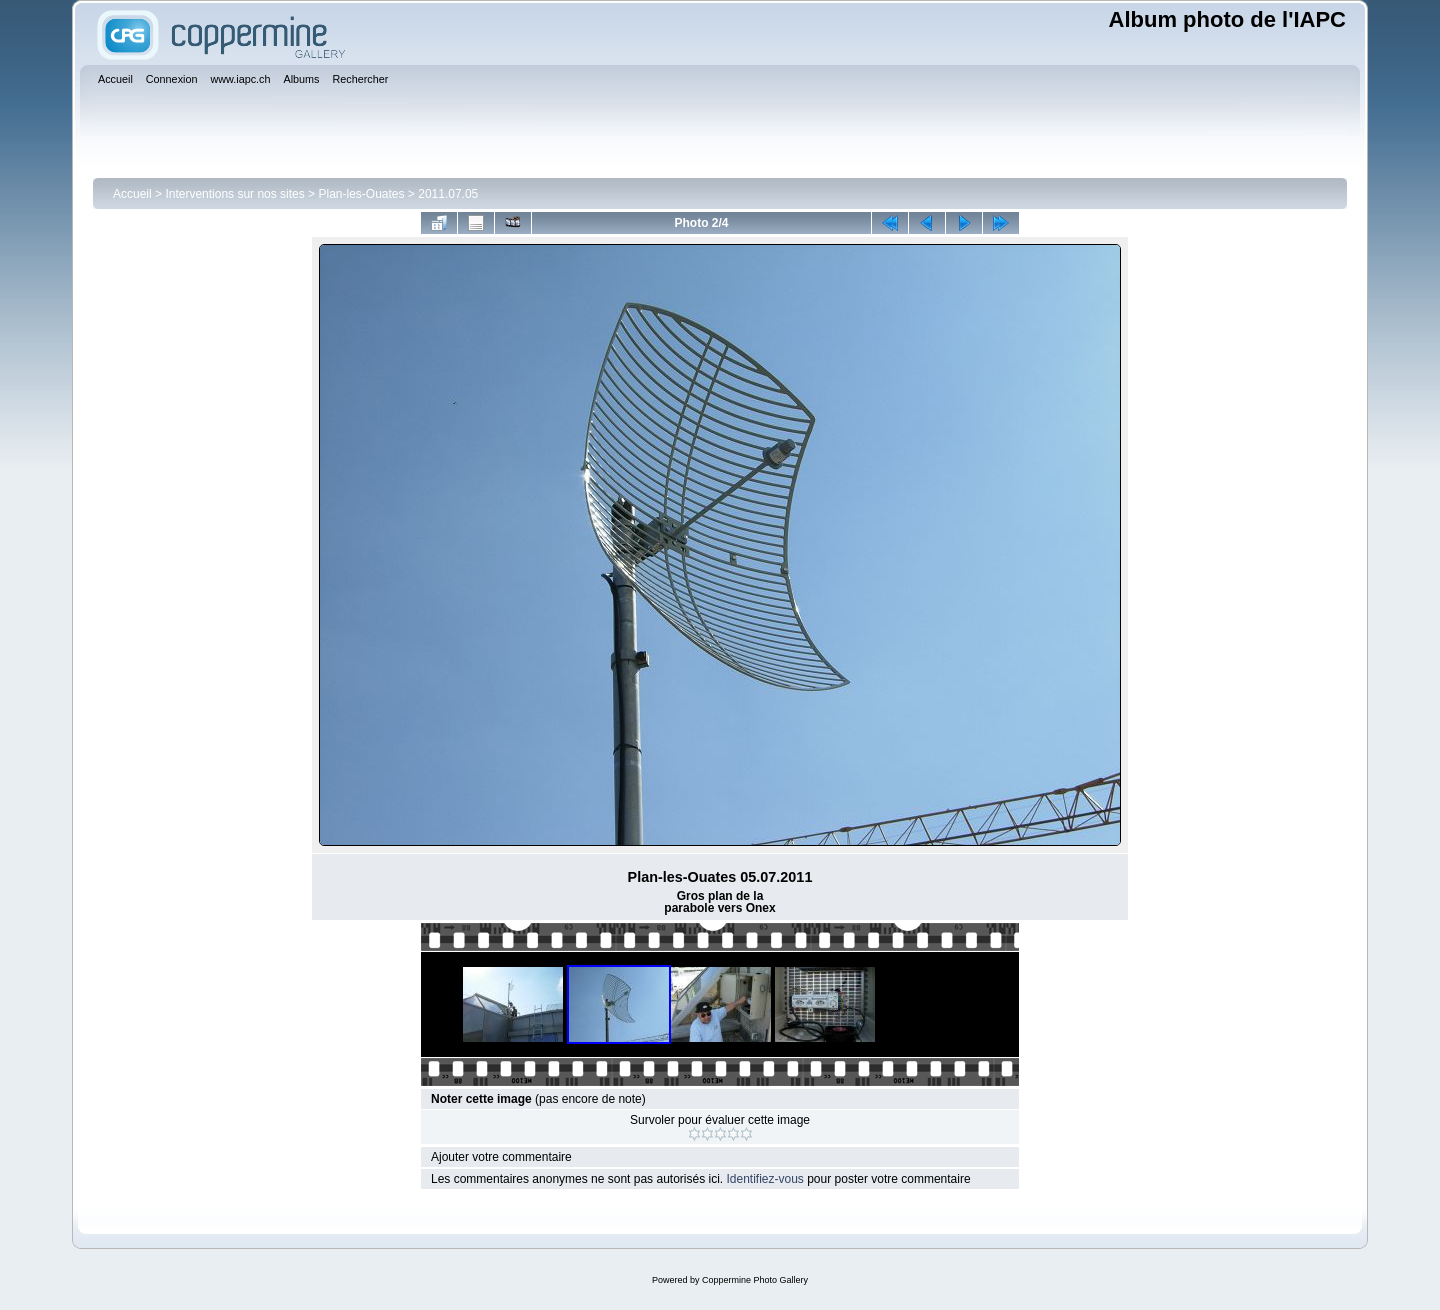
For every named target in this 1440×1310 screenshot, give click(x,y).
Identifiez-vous (764, 1179)
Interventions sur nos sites (234, 194)
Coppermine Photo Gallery (755, 1280)
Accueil (132, 194)
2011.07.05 (448, 194)
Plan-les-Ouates (361, 194)
